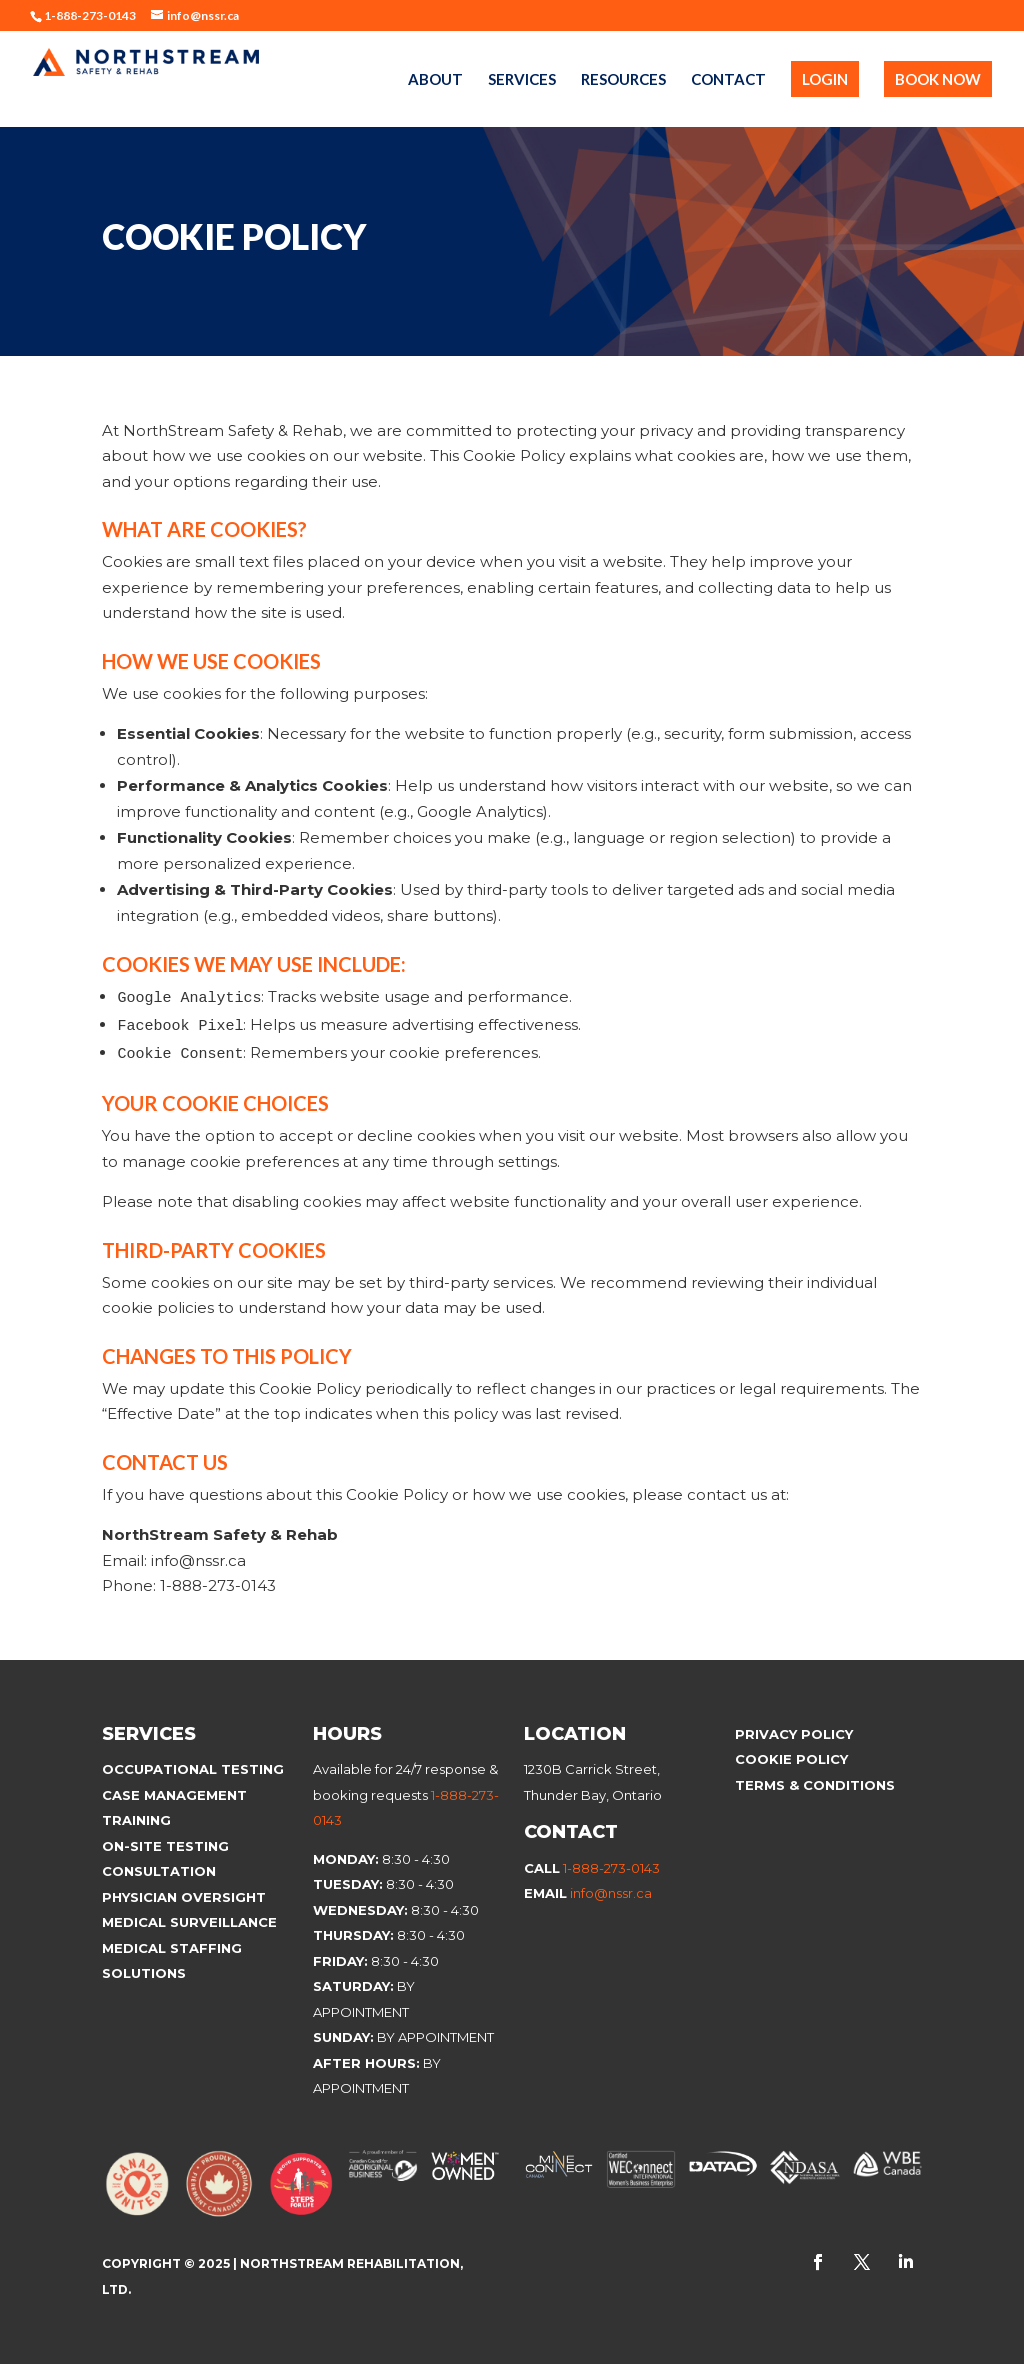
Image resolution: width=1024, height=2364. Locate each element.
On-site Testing (165, 1846)
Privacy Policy (794, 1734)
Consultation (159, 1871)
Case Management (174, 1795)
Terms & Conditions (815, 1785)
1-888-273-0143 (611, 1868)
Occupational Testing (193, 1769)
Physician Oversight (184, 1897)
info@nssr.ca (611, 1893)
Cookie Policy (793, 1759)
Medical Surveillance (191, 1922)
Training (136, 1820)
